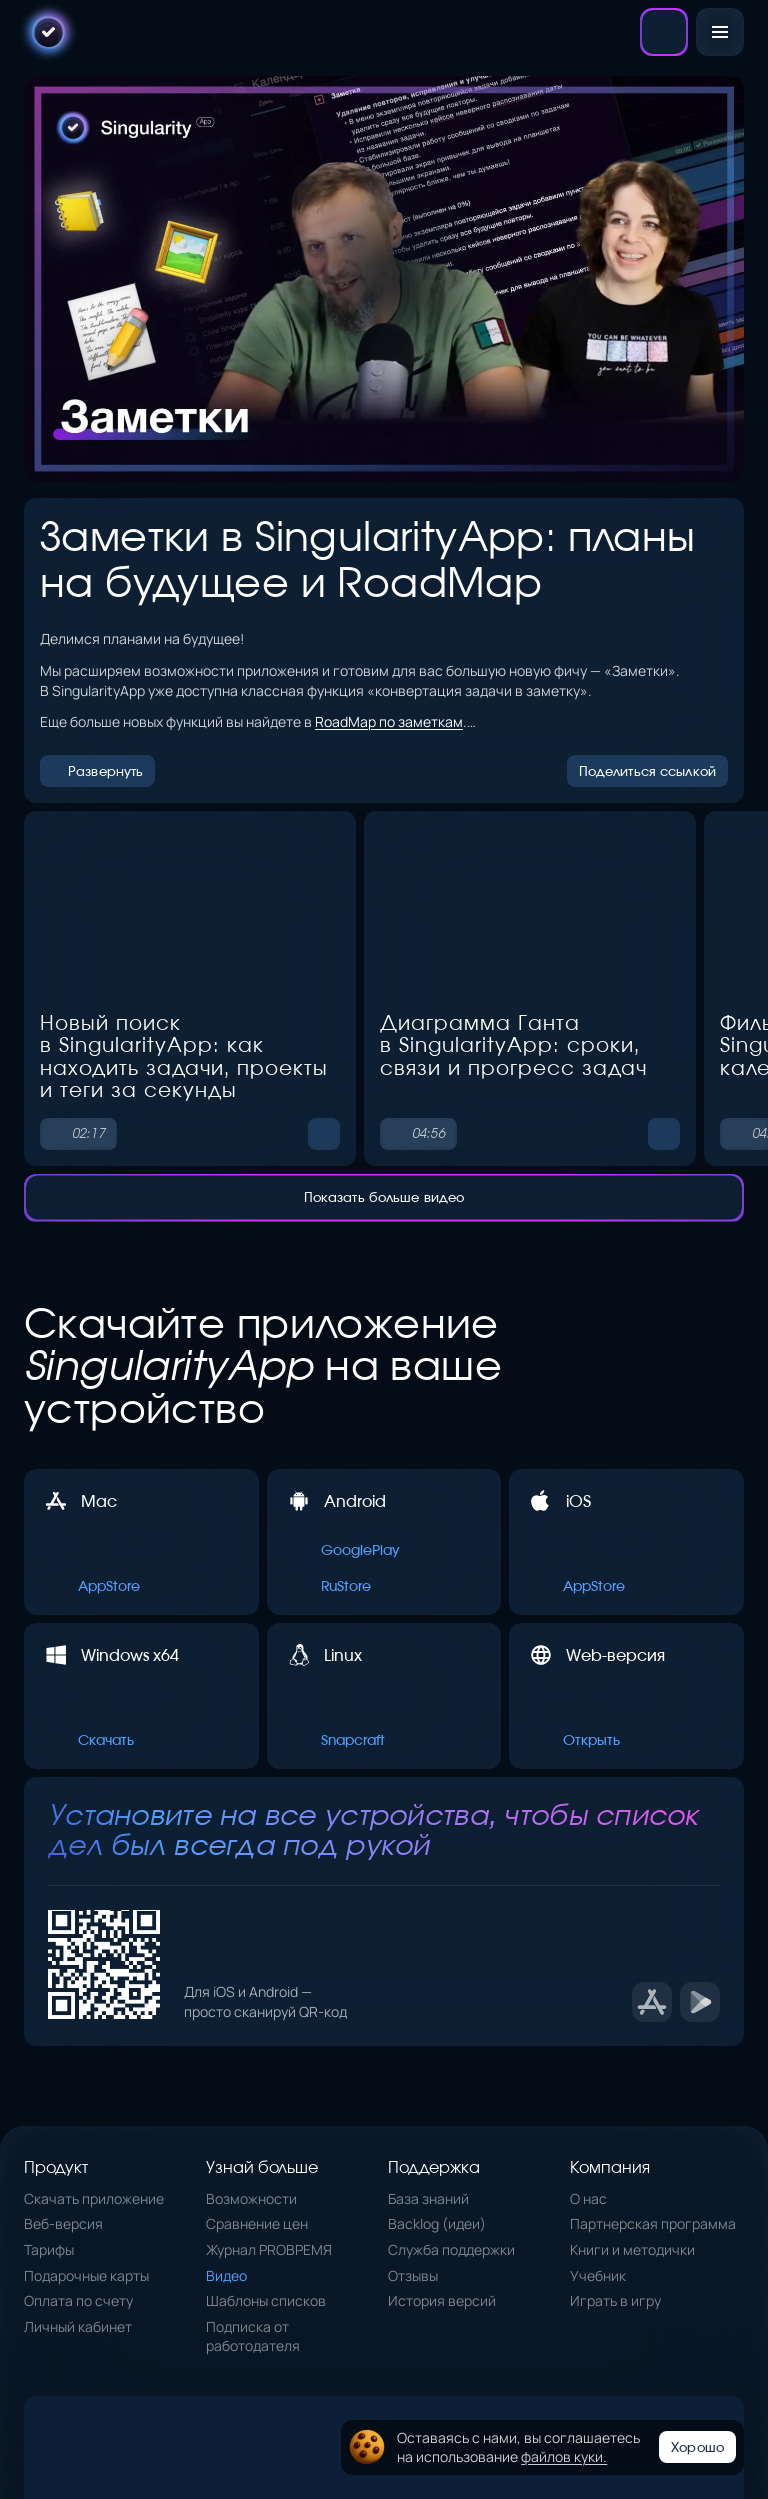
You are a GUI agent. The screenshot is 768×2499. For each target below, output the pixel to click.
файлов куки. (564, 2456)
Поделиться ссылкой (647, 764)
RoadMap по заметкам (389, 721)
